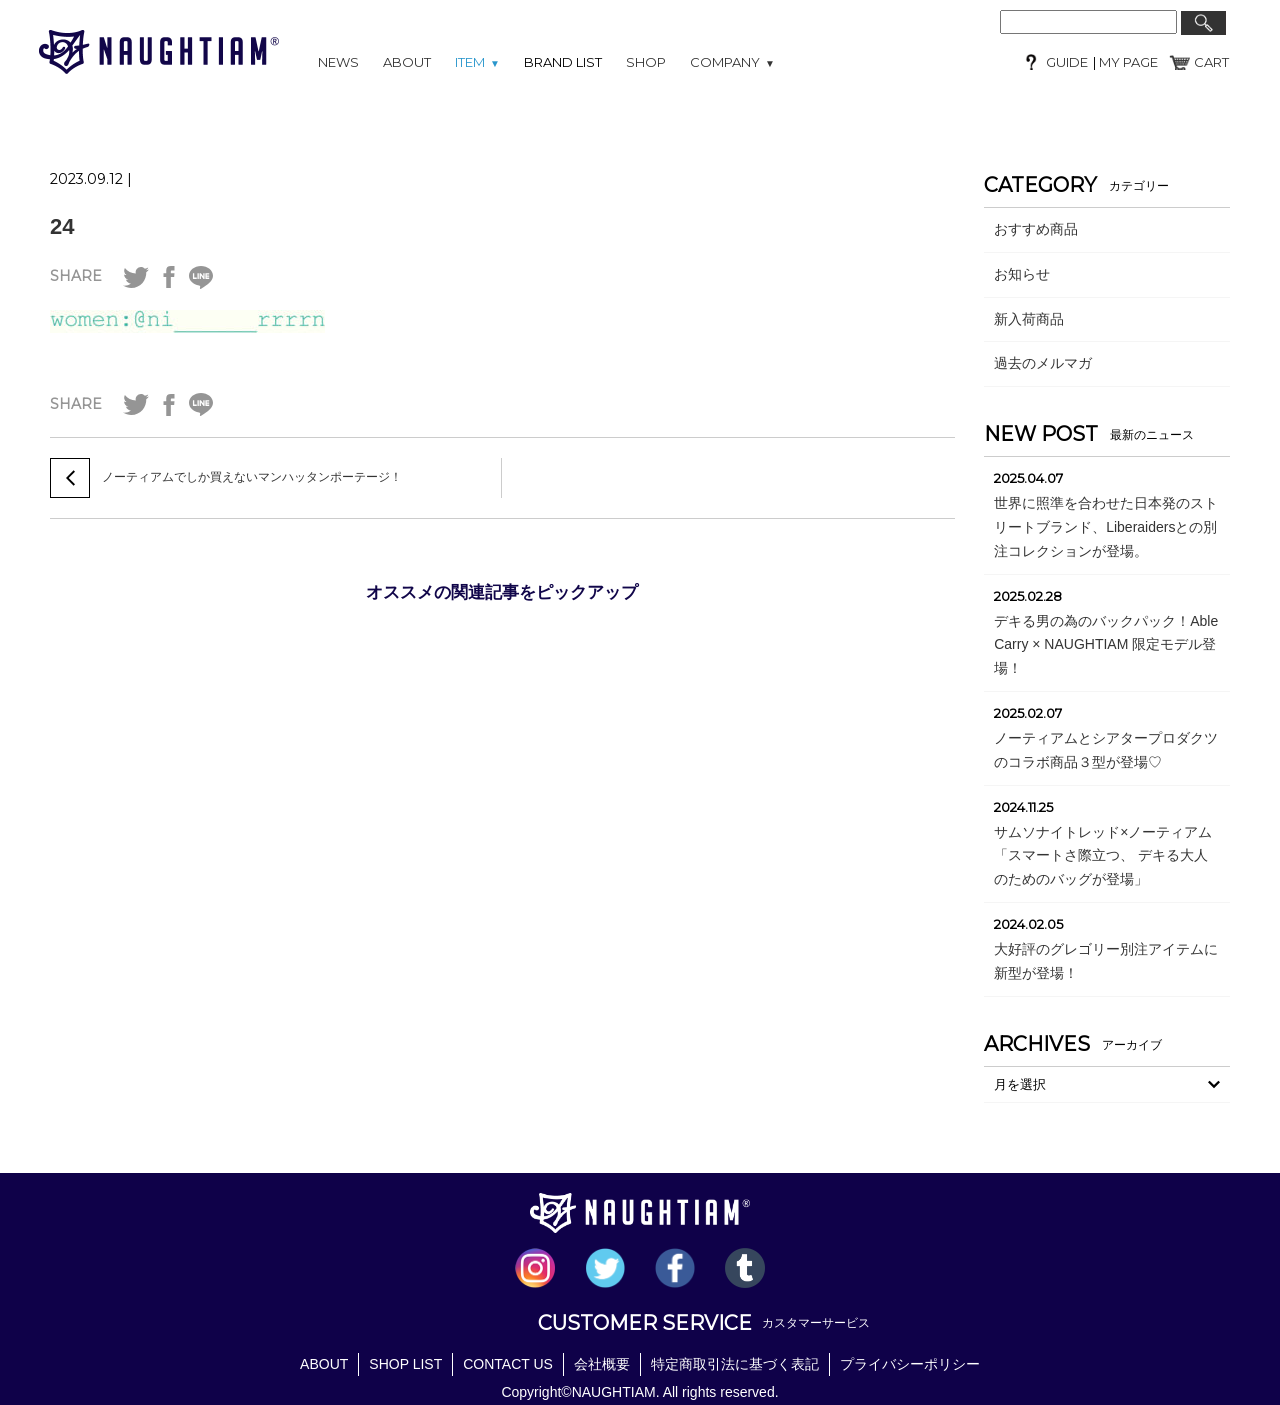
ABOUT (407, 62)
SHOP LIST (405, 1364)
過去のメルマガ (1043, 363)
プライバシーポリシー (910, 1364)
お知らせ (1022, 274)
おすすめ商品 (1036, 229)
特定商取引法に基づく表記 (735, 1364)
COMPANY (732, 62)
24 (62, 226)
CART (1211, 62)
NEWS (338, 62)
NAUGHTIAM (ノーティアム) (159, 52)
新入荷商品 (1029, 319)
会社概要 (602, 1364)
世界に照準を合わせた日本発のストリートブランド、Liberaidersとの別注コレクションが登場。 (1106, 527)
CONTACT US (508, 1364)
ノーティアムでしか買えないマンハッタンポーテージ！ (252, 477)
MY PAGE (1127, 62)
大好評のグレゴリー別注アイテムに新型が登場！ (1106, 961)
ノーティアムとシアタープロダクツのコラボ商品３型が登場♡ (1106, 750)
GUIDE (1067, 62)
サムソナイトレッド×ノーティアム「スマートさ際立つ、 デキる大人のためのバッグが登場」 (1103, 856)
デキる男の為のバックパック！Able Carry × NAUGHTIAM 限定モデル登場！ (1106, 645)
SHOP (646, 62)
